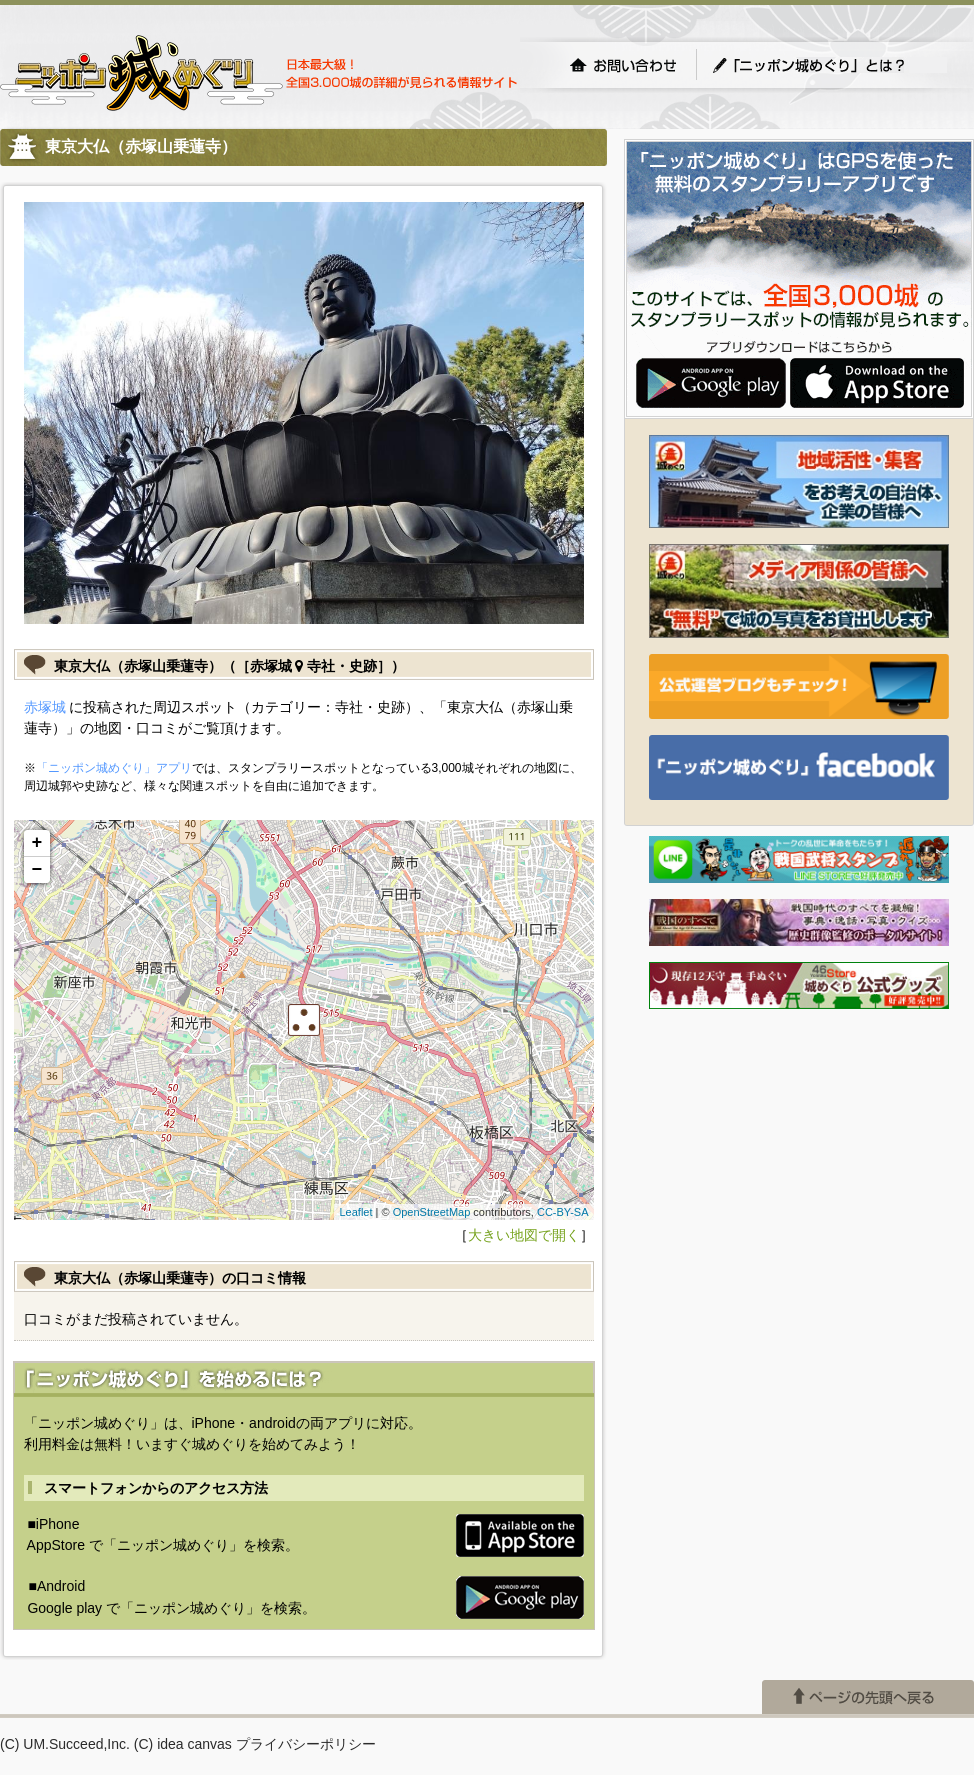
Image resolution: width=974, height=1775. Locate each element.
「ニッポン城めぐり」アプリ (114, 768)
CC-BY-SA (563, 1212)
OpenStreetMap (432, 1212)
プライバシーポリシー (306, 1744)
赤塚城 (45, 707)
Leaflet (355, 1212)
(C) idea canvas (183, 1744)
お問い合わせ (623, 65)
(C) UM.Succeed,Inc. (65, 1744)
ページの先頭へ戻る (868, 1697)
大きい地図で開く (524, 1235)
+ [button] (37, 843)
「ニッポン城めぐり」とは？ (829, 65)
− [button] (37, 870)
